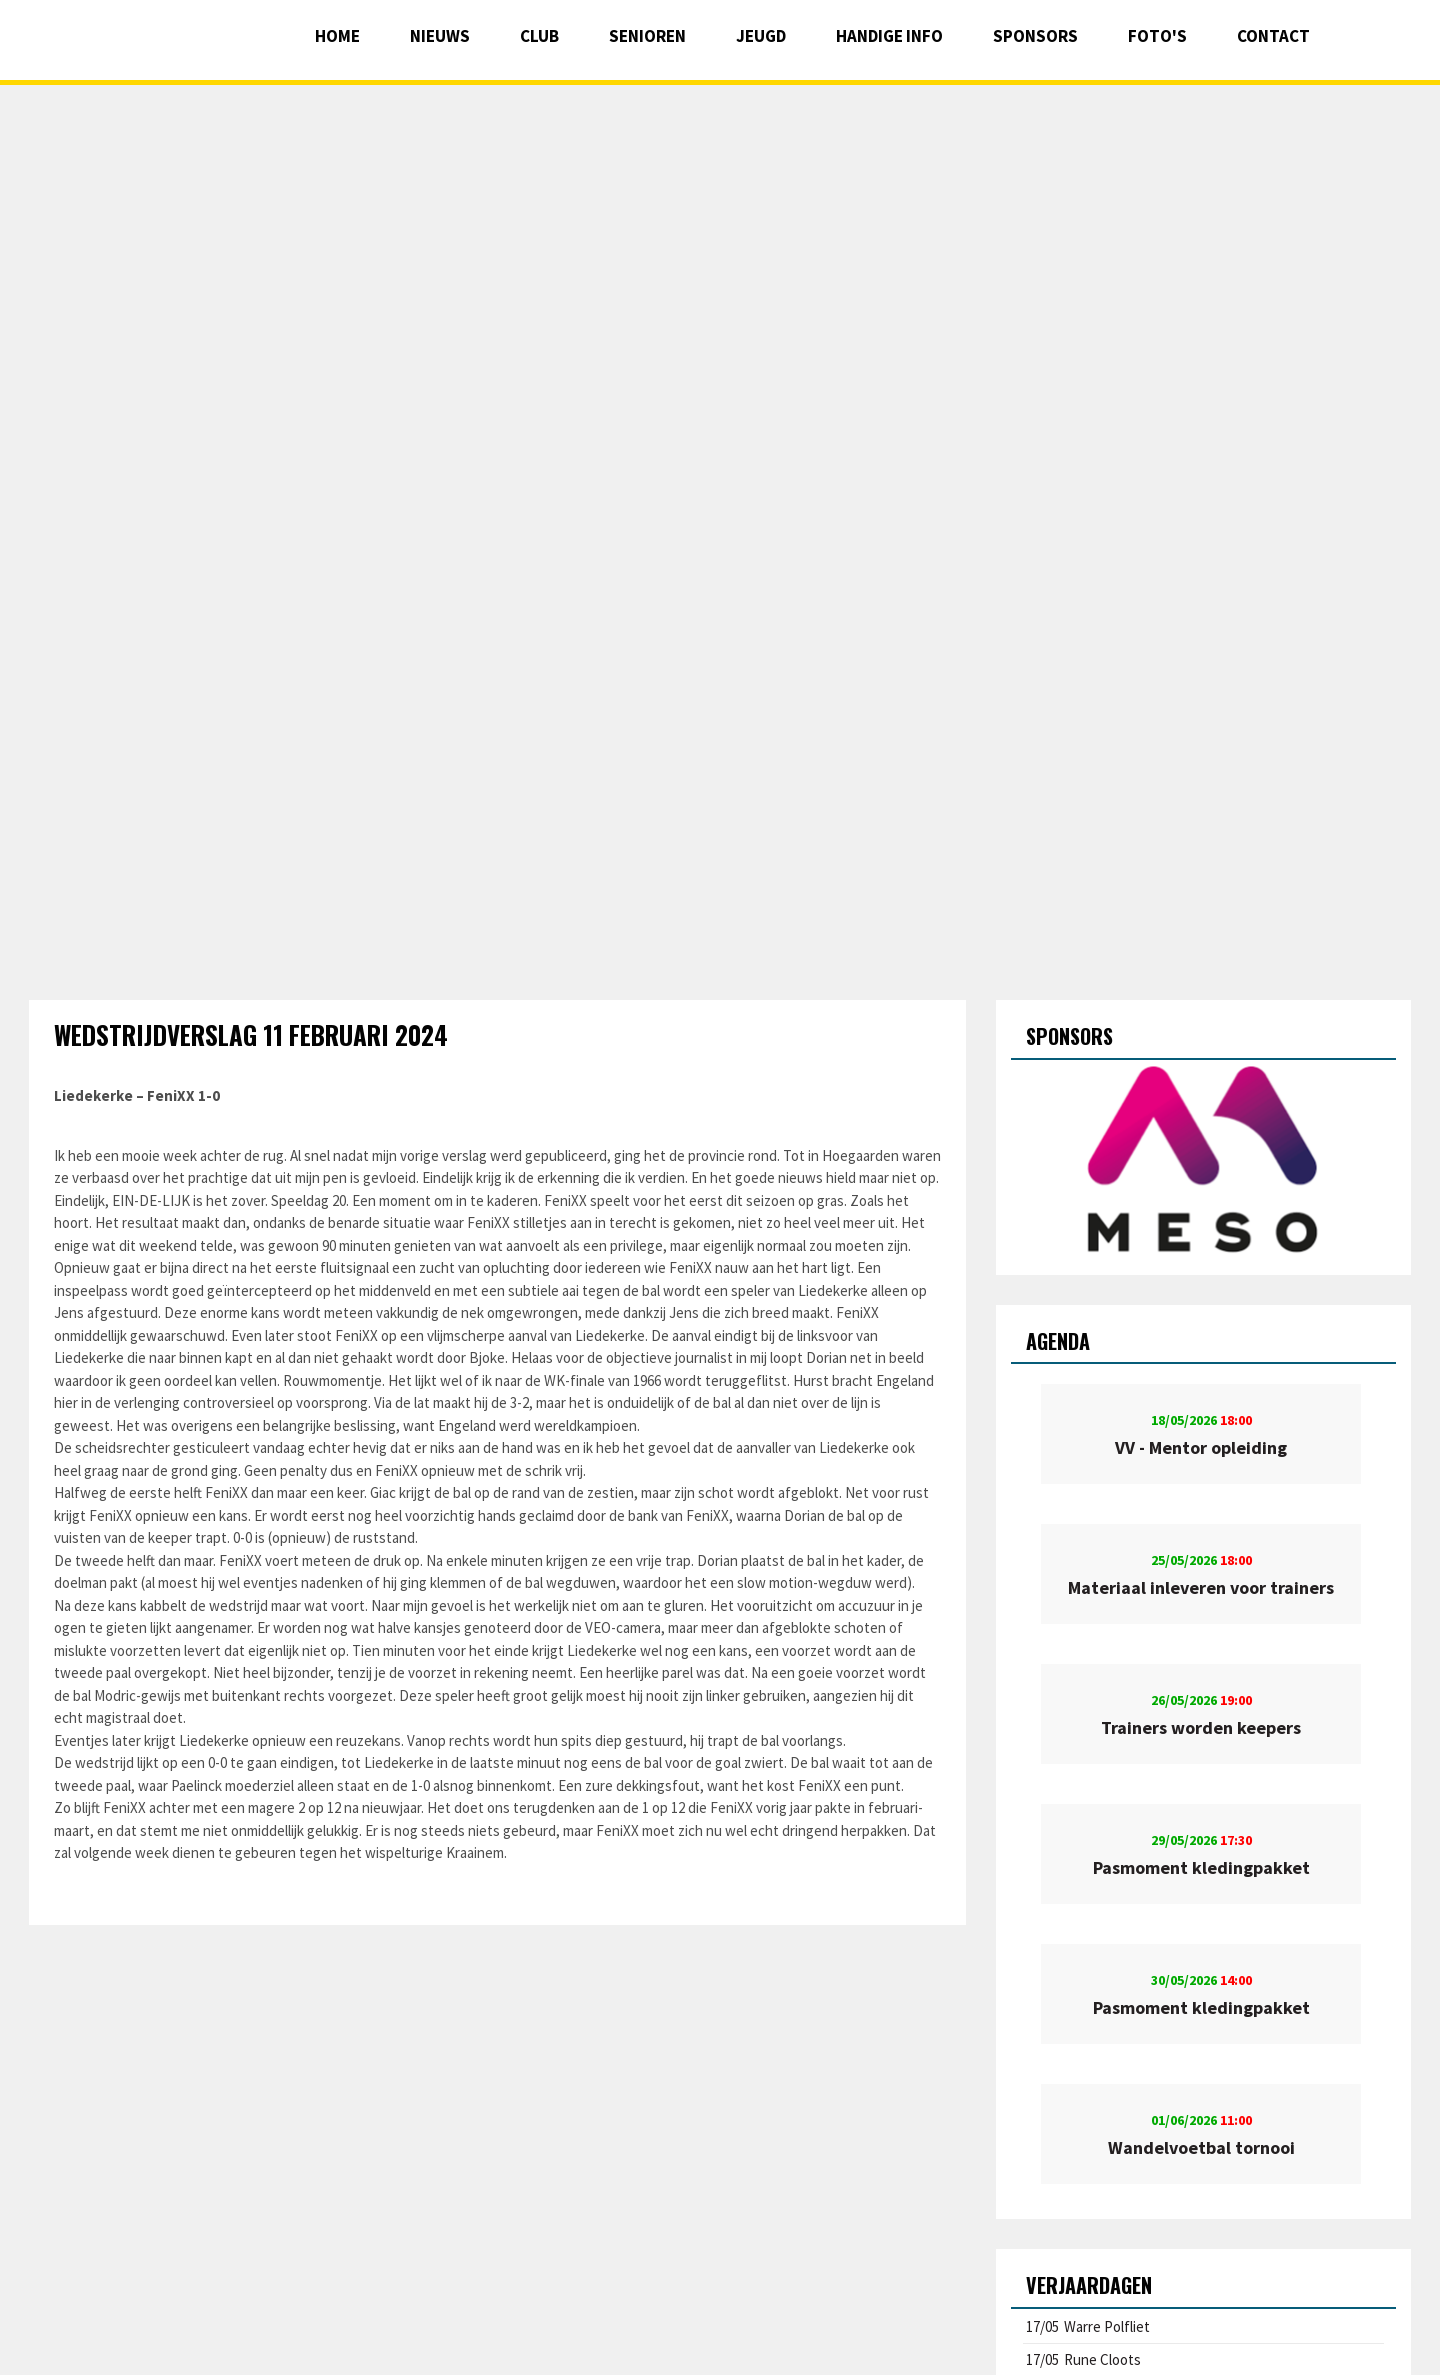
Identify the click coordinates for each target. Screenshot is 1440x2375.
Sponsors (1035, 36)
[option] (1203, 1160)
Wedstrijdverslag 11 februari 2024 (251, 1034)
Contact (1273, 36)
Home (337, 36)
